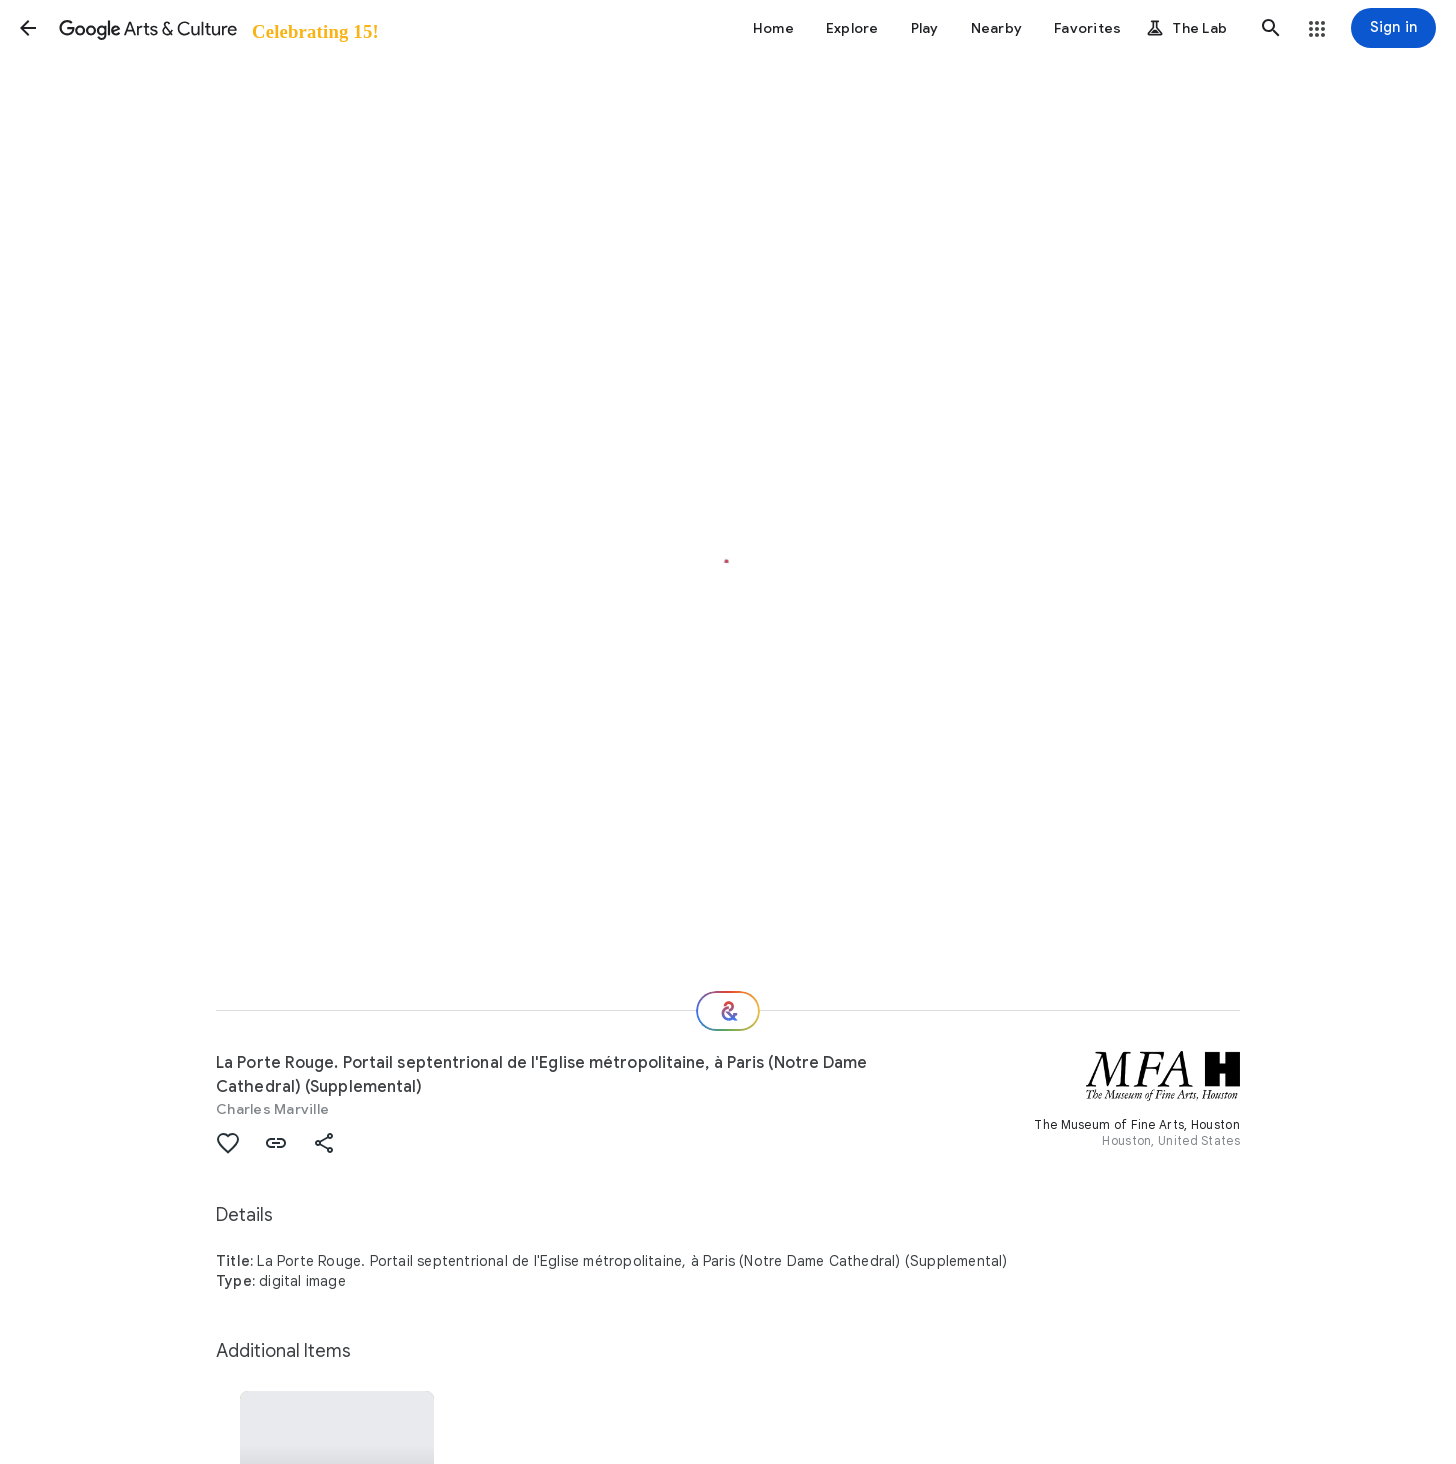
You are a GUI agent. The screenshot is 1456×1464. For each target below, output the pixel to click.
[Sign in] (1393, 28)
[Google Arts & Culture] (217, 28)
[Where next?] (728, 1011)
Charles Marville (272, 1109)
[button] (28, 28)
